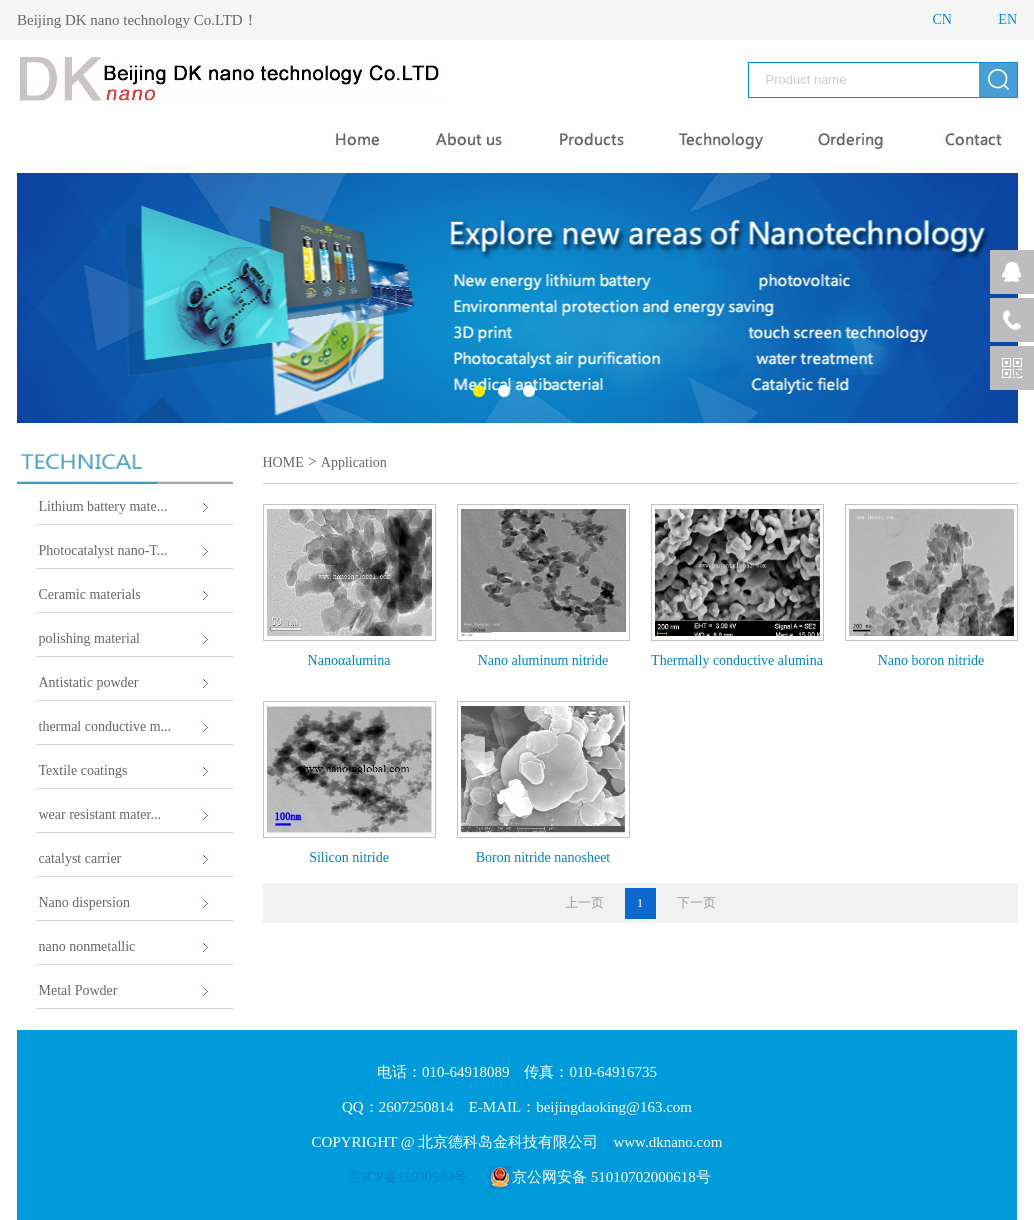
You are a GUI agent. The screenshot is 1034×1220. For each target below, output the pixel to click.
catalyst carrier (80, 858)
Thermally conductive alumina (737, 660)
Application (354, 462)
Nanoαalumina (349, 660)
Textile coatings (83, 770)
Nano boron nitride (931, 660)
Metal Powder (78, 990)
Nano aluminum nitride (543, 660)
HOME (283, 462)
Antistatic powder (89, 682)
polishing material (89, 638)
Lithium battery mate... (103, 506)
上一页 (584, 902)
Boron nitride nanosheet (543, 857)
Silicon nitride (349, 857)
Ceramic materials (90, 594)
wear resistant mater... (100, 814)
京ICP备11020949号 (407, 1177)
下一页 (696, 902)
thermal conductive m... (105, 726)
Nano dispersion (84, 902)
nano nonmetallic (87, 946)
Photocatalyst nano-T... (103, 550)
